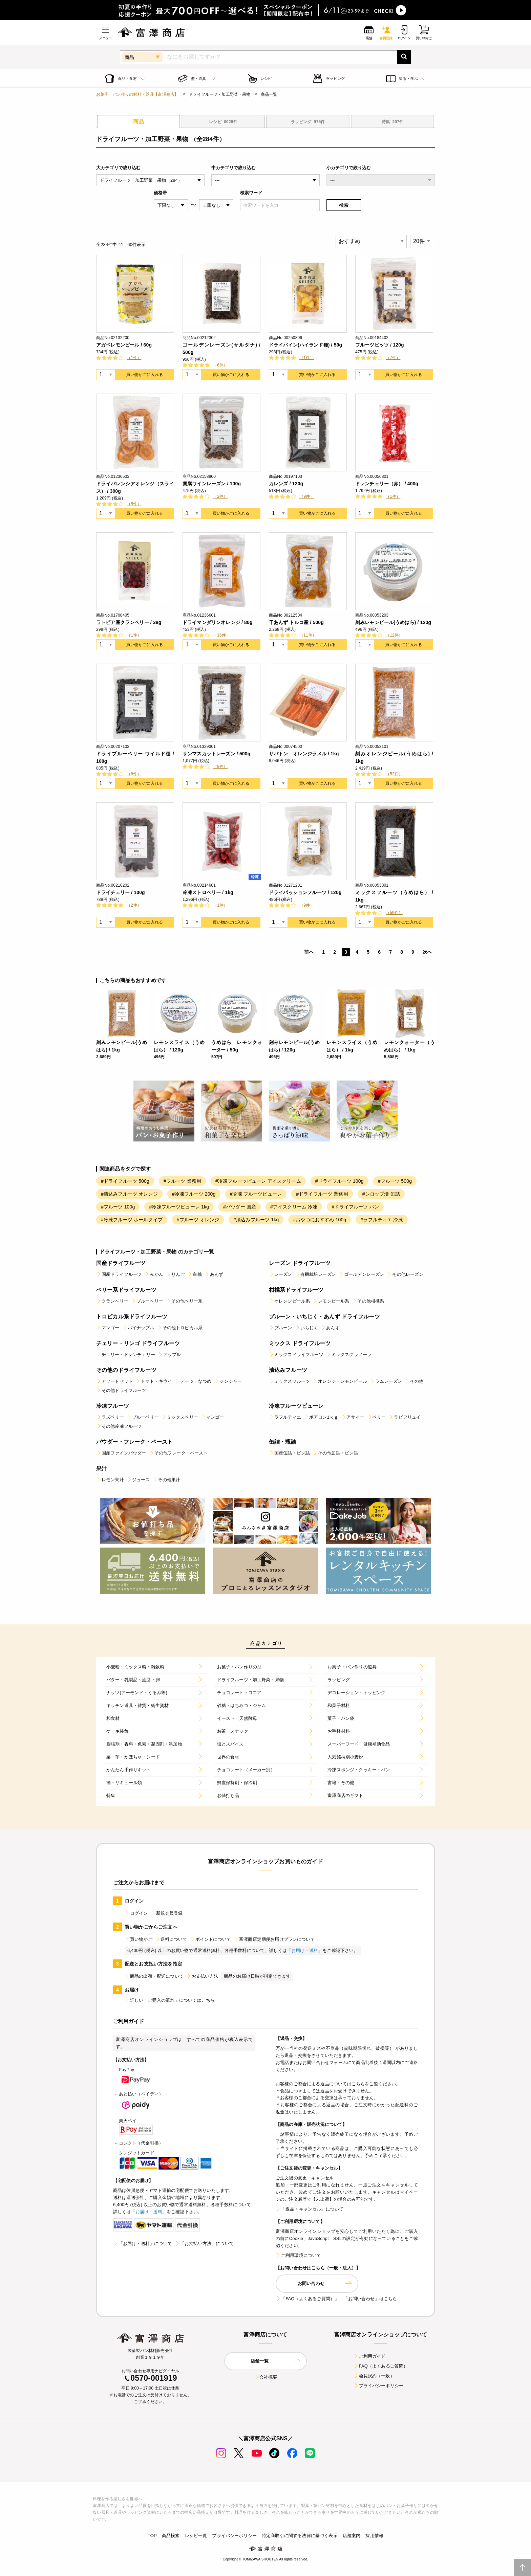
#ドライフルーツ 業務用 (322, 1194)
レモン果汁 (110, 1479)
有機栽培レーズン (315, 1274)
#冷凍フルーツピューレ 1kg (179, 1206)
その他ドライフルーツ (121, 1390)
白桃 (194, 1274)
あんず (214, 1274)
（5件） (134, 504)
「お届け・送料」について (142, 2243)
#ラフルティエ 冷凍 (381, 1219)
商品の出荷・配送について (154, 1976)
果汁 (101, 1468)
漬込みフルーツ (288, 1370)
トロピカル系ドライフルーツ (131, 1316)
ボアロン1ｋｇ (321, 1417)
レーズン (280, 1274)
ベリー (376, 1417)
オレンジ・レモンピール (340, 1381)
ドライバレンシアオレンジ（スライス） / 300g (135, 487)
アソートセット (114, 1381)
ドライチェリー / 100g (120, 892)
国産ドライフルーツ (120, 1263)
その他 (414, 1381)
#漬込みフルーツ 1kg (256, 1219)
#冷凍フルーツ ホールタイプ (132, 1219)
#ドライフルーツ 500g (125, 1181)
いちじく (306, 1327)
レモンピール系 (331, 1301)
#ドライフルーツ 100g (339, 1181)
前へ (309, 952)
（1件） (134, 357)
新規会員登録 (167, 1913)
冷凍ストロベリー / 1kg (208, 892)
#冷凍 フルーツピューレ (256, 1194)
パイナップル (138, 1327)
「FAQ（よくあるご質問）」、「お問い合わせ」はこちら (336, 2298)
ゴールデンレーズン (361, 1274)
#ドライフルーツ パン (355, 1206)
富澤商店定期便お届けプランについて (274, 1939)
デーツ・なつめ (193, 1381)
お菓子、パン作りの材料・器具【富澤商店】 (137, 94)
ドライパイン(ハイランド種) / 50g (305, 345)
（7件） (393, 357)
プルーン (280, 1327)
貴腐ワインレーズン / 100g (212, 483)
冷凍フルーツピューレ (296, 1406)
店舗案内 (352, 2535)
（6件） (220, 365)
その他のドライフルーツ (126, 1370)
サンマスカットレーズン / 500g (216, 753)
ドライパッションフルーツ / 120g (305, 892)
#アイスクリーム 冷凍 (293, 1206)
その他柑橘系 (368, 1301)
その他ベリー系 (184, 1301)
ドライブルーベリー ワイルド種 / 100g (135, 757)
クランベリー (112, 1301)
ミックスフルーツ (289, 1381)
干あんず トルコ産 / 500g (296, 622)
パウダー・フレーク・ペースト (134, 1442)
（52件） (394, 774)
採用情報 (374, 2535)
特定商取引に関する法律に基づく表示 (300, 2535)
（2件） (220, 496)
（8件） (134, 774)
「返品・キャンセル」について (309, 2209)
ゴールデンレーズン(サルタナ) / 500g (221, 348)
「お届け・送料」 (304, 1950)
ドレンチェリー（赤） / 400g (386, 483)
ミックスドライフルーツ (296, 1354)
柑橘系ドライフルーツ (296, 1290)
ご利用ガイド (370, 2356)
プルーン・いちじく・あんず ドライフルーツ (324, 1316)
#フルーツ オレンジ (198, 1219)
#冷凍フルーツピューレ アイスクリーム (258, 1181)
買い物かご (138, 1939)
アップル (169, 1354)
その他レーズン (405, 1274)
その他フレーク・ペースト (178, 1453)
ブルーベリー (147, 1301)
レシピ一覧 (196, 2535)
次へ (427, 952)
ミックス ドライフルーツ (300, 1343)
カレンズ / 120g (286, 483)
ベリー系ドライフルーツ (126, 1290)
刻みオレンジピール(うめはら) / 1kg (394, 757)
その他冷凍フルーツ (119, 1426)
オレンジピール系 (289, 1301)
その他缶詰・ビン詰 (335, 1453)
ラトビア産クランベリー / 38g (129, 622)
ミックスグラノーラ (348, 1354)
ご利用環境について (298, 2255)
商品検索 (171, 2535)
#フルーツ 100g (118, 1206)
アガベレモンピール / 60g (124, 345)
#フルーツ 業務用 (182, 1181)
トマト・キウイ (153, 1381)
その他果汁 (166, 1479)
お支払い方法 (202, 1976)
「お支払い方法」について (204, 2243)
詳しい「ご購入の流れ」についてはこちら (170, 2000)
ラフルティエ (285, 1417)
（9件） (306, 496)
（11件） (307, 635)
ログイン (136, 1913)
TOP (152, 2535)
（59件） (394, 912)
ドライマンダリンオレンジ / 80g (218, 622)
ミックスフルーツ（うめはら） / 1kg (394, 896)
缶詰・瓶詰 (282, 1442)
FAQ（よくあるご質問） (381, 2366)
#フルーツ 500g (395, 1181)
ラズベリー (110, 1417)
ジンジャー (228, 1381)
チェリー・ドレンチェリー (125, 1354)
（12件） (394, 635)
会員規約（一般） (374, 2375)
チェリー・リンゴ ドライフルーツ (138, 1343)
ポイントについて (210, 1939)
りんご (175, 1274)
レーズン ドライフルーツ (300, 1263)
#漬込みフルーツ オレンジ (129, 1194)
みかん (153, 1274)
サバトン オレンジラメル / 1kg (304, 753)
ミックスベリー (180, 1417)
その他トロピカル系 (180, 1327)
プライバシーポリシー (379, 2385)
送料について (171, 1939)
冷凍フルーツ (112, 1406)
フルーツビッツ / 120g (379, 345)
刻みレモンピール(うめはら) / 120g (393, 622)
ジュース (138, 1479)
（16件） (221, 635)
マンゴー (108, 1327)
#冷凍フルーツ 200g (194, 1194)
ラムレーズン (386, 1381)
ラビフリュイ (404, 1417)
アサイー (352, 1417)
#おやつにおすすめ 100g (319, 1219)
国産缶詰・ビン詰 (289, 1453)
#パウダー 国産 (239, 1206)
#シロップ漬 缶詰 (381, 1194)
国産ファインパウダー (121, 1453)
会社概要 (265, 2377)
